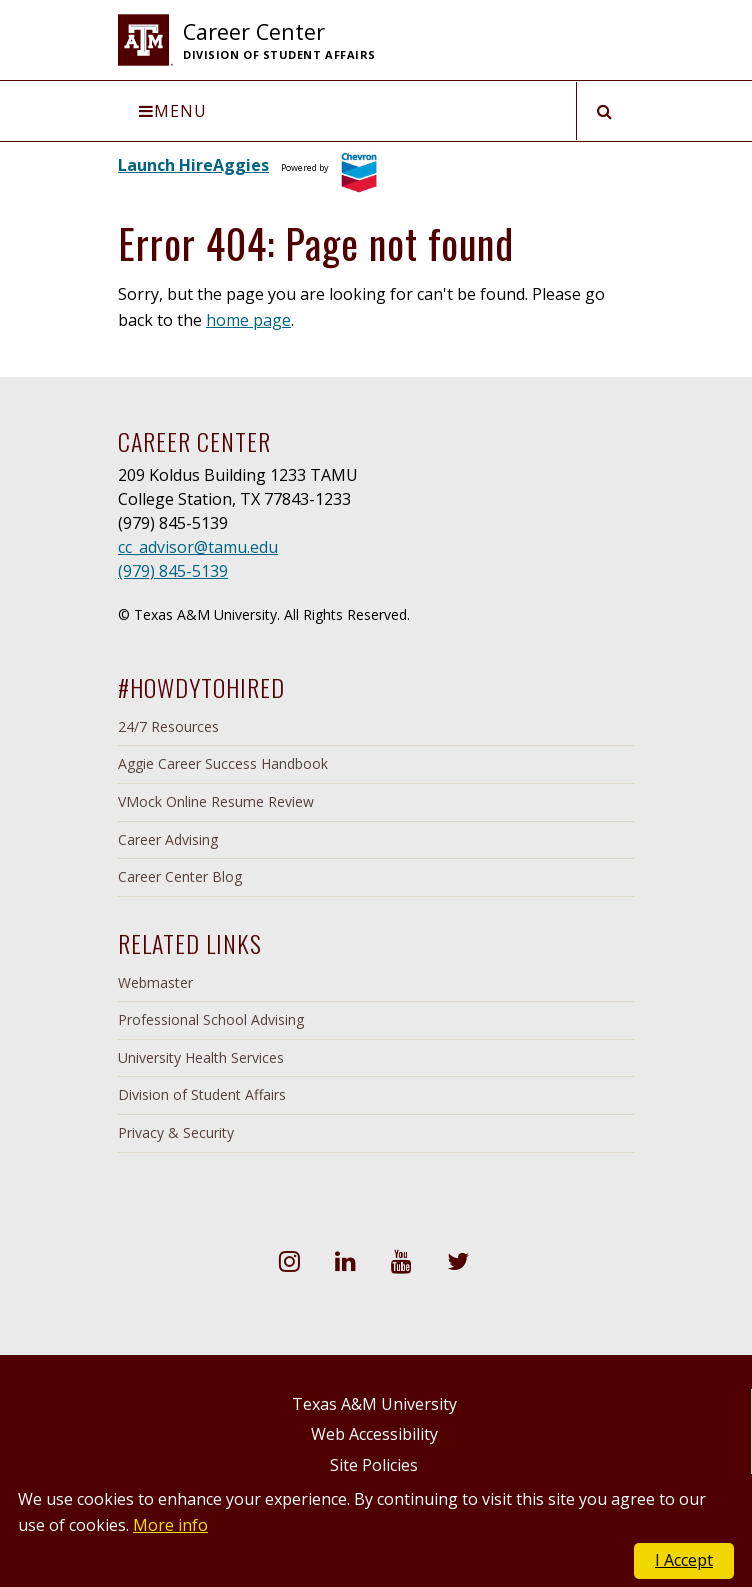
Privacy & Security (176, 1132)
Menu (173, 111)
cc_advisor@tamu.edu (198, 547)
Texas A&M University (374, 1404)
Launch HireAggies (193, 165)
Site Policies (374, 1465)
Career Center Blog (180, 876)
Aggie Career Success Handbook (223, 763)
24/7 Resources (168, 726)
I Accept (684, 1560)
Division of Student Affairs (202, 1094)
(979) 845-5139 (173, 571)
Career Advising (168, 839)
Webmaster (155, 982)
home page (248, 320)
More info (170, 1525)
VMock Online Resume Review (216, 801)
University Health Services (201, 1057)
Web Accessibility (374, 1434)
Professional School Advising (211, 1019)
